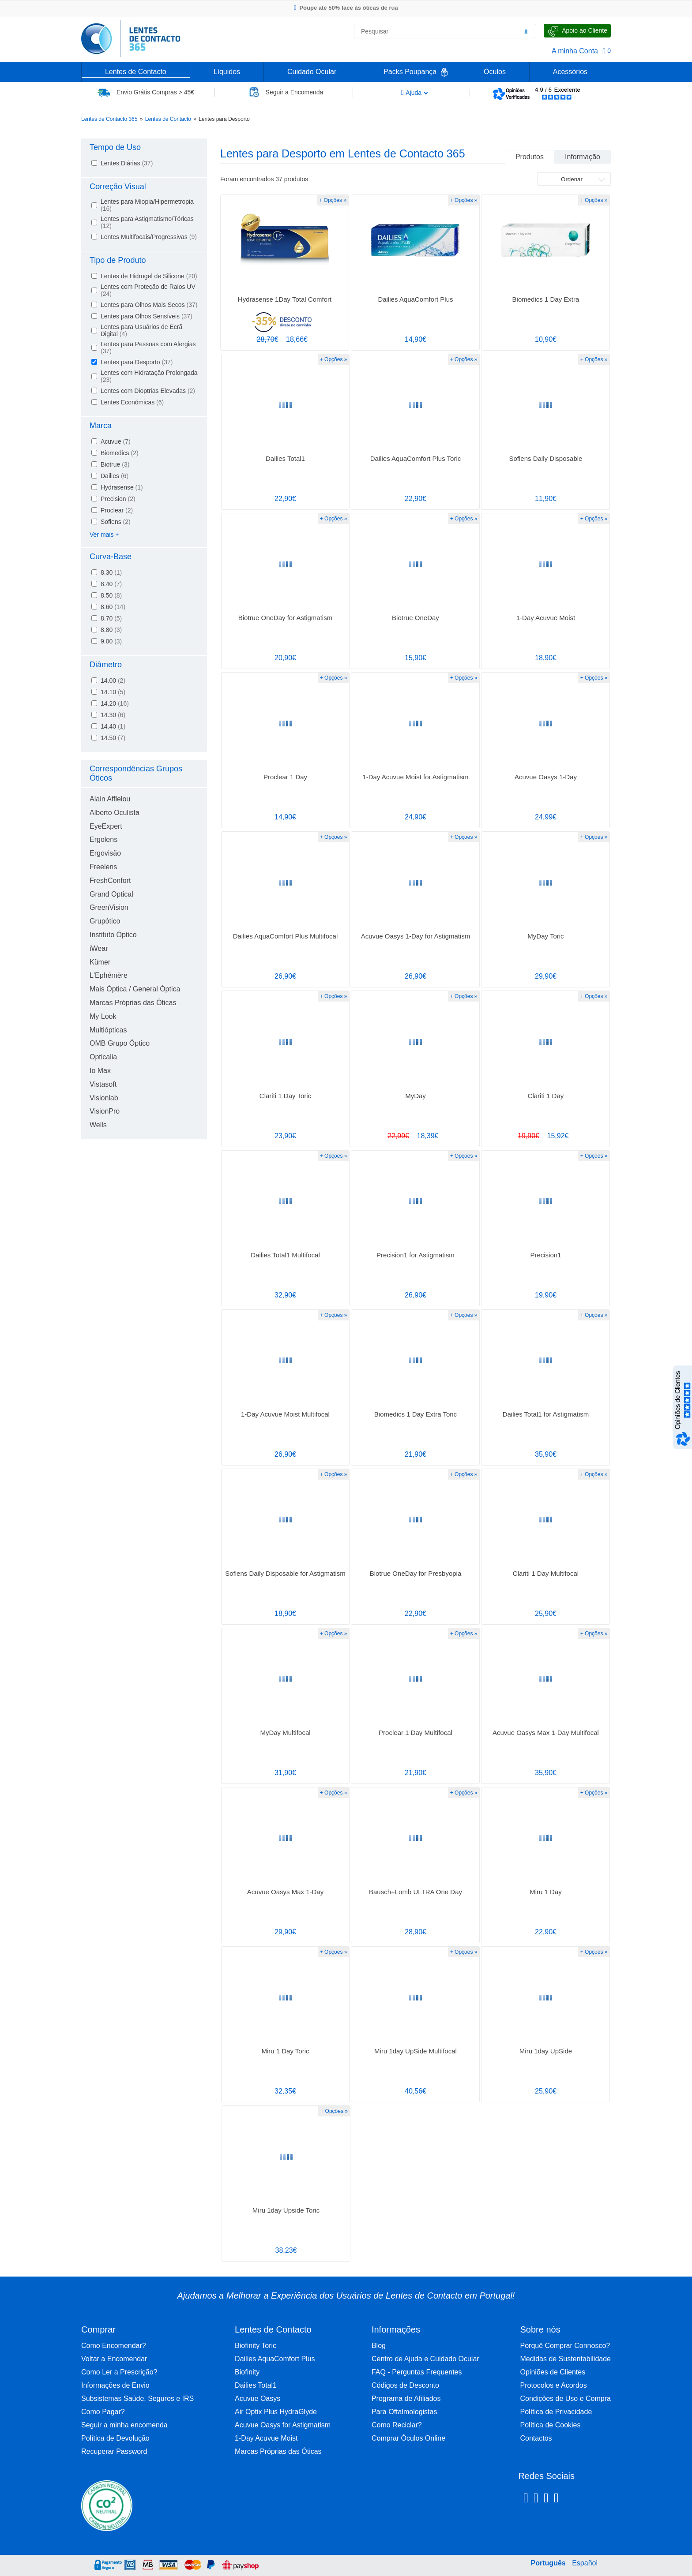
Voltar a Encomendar (114, 2359)
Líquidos (227, 71)
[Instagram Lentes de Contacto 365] (536, 2499)
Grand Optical (111, 894)
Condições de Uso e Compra (565, 2398)
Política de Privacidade (556, 2411)
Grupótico (105, 921)
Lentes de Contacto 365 (109, 119)
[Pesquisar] (526, 31)
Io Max (100, 1070)
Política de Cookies (550, 2425)
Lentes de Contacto (135, 71)
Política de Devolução (115, 2438)
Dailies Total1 (256, 2385)
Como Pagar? (103, 2411)
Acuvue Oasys (257, 2398)
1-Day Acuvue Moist (266, 2438)
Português (548, 2563)
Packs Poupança (410, 71)
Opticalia (103, 1057)
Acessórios (570, 71)
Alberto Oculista (114, 812)
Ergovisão (105, 853)
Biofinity (247, 2372)
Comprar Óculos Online (408, 2438)
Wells (98, 1125)
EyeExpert (106, 826)
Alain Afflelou (110, 799)
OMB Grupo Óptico (120, 1043)
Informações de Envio (115, 2385)
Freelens (103, 867)
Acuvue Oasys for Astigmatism (283, 2425)
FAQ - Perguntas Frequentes (417, 2372)
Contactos (536, 2438)
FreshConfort (110, 880)
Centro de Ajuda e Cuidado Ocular (425, 2359)
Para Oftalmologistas (404, 2411)
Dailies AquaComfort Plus (275, 2359)
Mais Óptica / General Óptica (135, 989)
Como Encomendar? (113, 2345)
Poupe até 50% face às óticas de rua (346, 7)
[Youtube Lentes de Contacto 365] (579, 2499)
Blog (379, 2345)
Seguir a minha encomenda (124, 2425)
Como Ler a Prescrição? (119, 2372)
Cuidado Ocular (311, 71)
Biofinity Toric (255, 2345)
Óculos (495, 71)
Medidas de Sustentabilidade (565, 2359)
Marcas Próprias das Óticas (133, 1002)
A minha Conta (575, 51)
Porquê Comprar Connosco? (565, 2345)
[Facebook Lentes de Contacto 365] (525, 2499)
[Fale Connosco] (577, 30)
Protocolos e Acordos (553, 2385)
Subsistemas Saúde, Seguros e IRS (137, 2398)
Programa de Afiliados (406, 2398)
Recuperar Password (114, 2451)
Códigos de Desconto (405, 2385)
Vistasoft (103, 1084)
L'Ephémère (109, 975)
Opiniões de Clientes (553, 2372)
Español (585, 2563)
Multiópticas (108, 1030)
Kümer (100, 962)
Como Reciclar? (397, 2425)
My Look (103, 1016)
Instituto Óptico (113, 934)
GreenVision (109, 907)
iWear (99, 948)
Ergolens (103, 839)
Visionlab (104, 1098)
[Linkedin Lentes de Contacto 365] (546, 2499)
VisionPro (105, 1111)
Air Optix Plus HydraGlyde (276, 2411)
